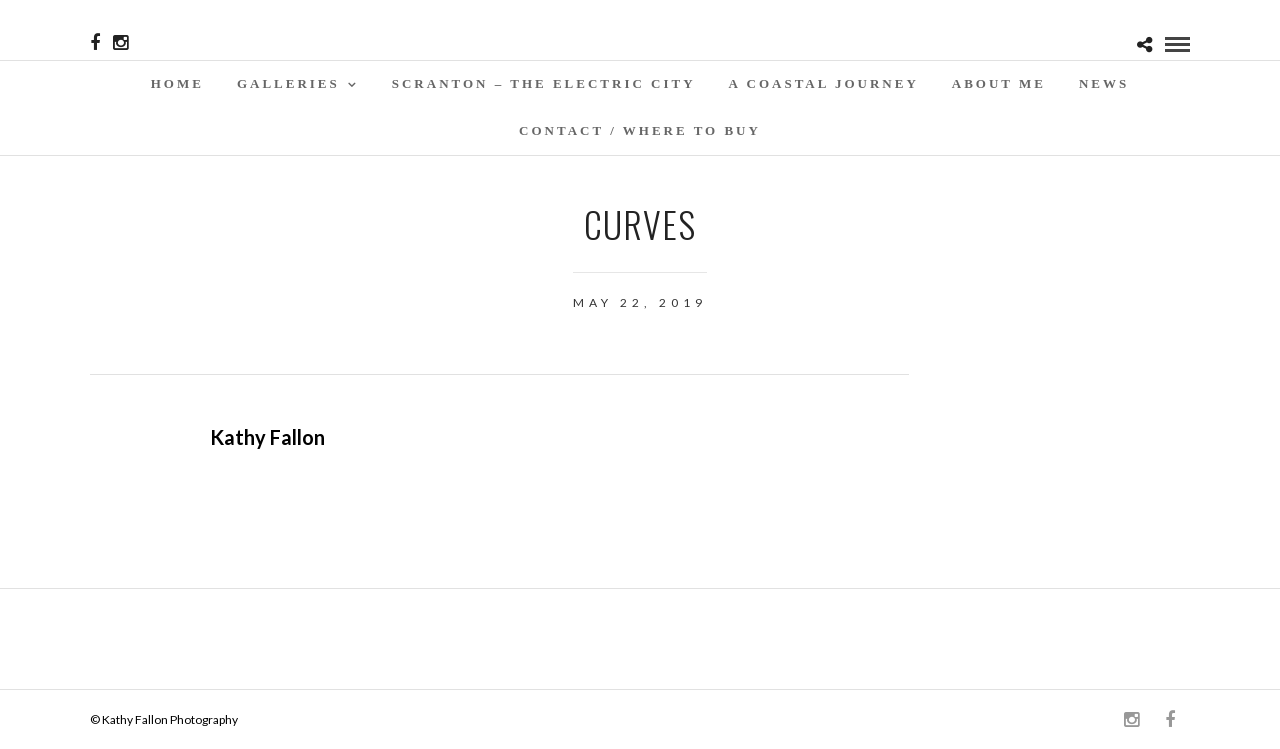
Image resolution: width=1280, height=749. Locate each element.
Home (177, 83)
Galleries (288, 83)
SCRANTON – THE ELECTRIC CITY (544, 83)
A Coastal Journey (824, 83)
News (1104, 83)
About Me (999, 83)
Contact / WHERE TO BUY (640, 130)
